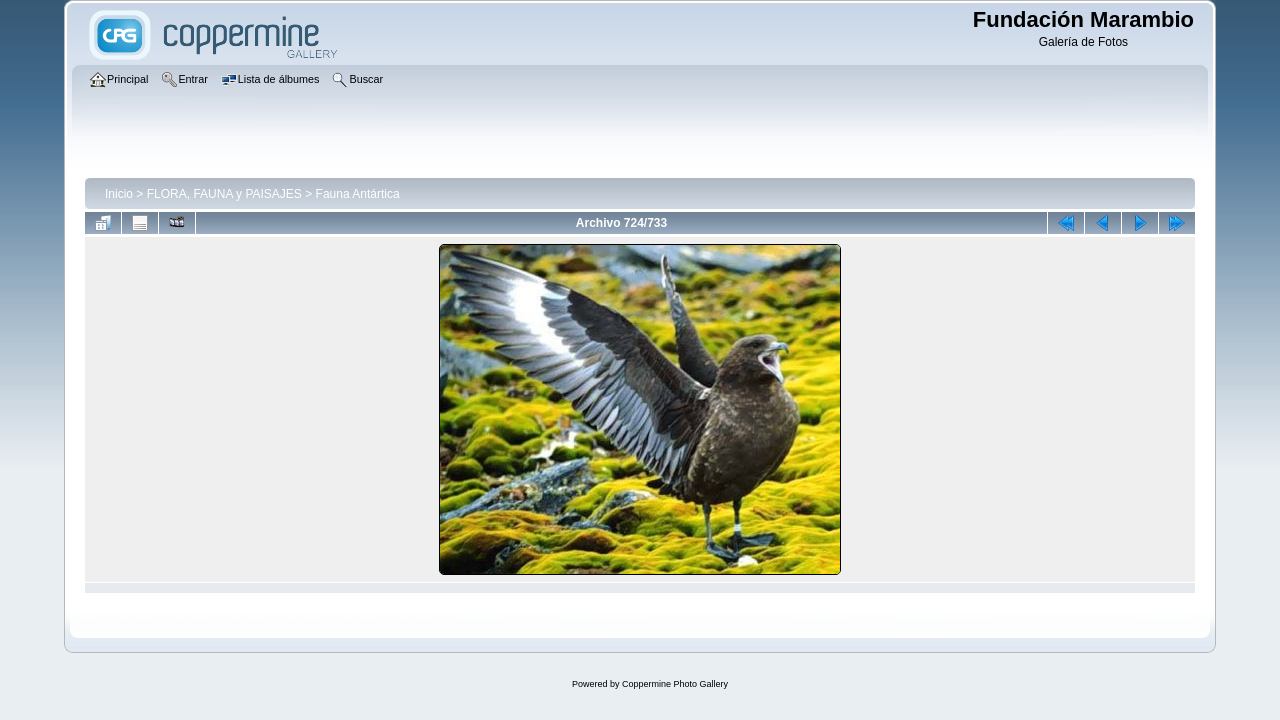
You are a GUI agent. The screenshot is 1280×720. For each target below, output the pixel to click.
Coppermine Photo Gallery (675, 684)
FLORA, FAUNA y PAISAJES (224, 194)
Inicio (119, 194)
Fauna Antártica (358, 194)
